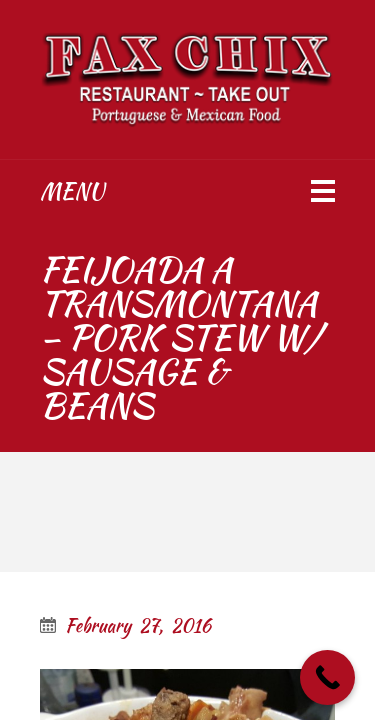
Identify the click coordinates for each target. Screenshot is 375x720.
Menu (72, 191)
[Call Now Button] (327, 677)
